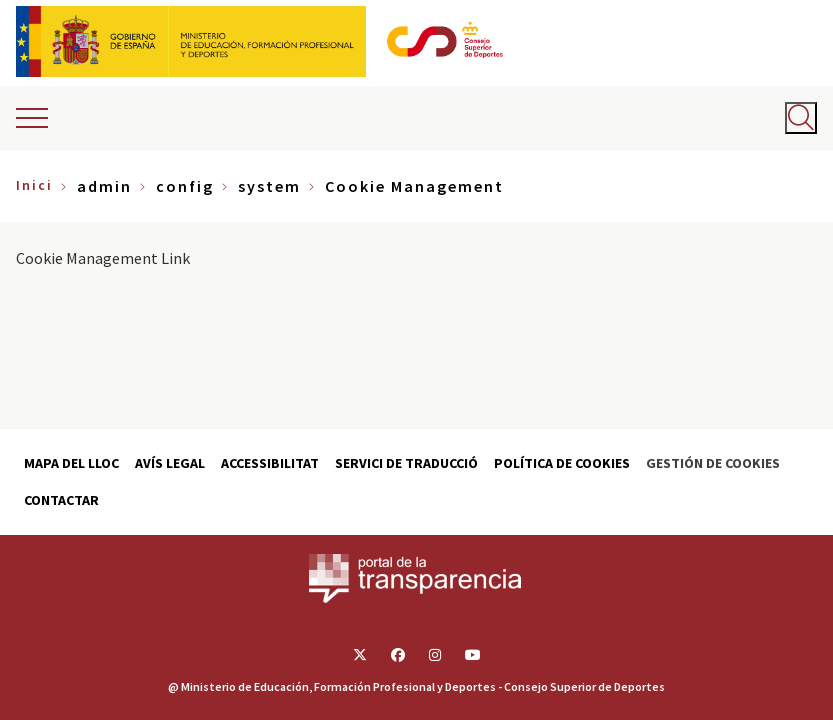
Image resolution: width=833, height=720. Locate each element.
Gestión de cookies (713, 463)
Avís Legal (170, 463)
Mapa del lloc (71, 463)
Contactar (61, 500)
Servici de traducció (406, 463)
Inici (34, 185)
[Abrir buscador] (801, 118)
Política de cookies (562, 463)
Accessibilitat (270, 463)
